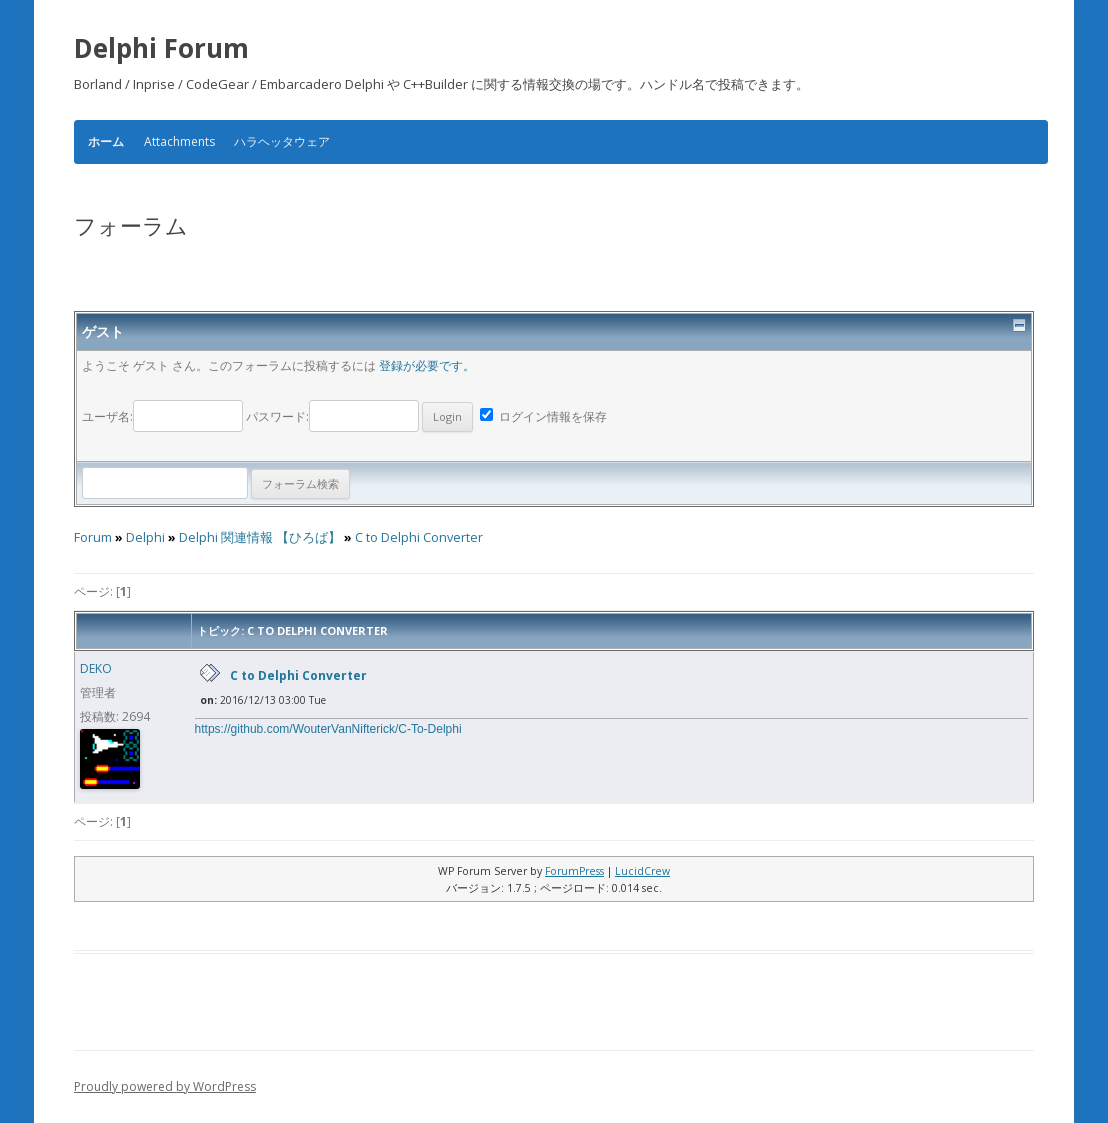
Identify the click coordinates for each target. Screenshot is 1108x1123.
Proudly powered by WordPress (165, 1086)
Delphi (145, 537)
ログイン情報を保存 (543, 416)
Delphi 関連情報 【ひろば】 (260, 537)
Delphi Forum (161, 48)
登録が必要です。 (427, 365)
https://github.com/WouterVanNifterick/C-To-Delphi (328, 729)
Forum (93, 537)
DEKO (96, 668)
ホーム (106, 142)
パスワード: (359, 416)
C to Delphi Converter (419, 537)
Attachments (179, 141)
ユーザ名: (164, 416)
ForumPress (574, 871)
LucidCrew (642, 871)
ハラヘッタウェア (282, 141)
